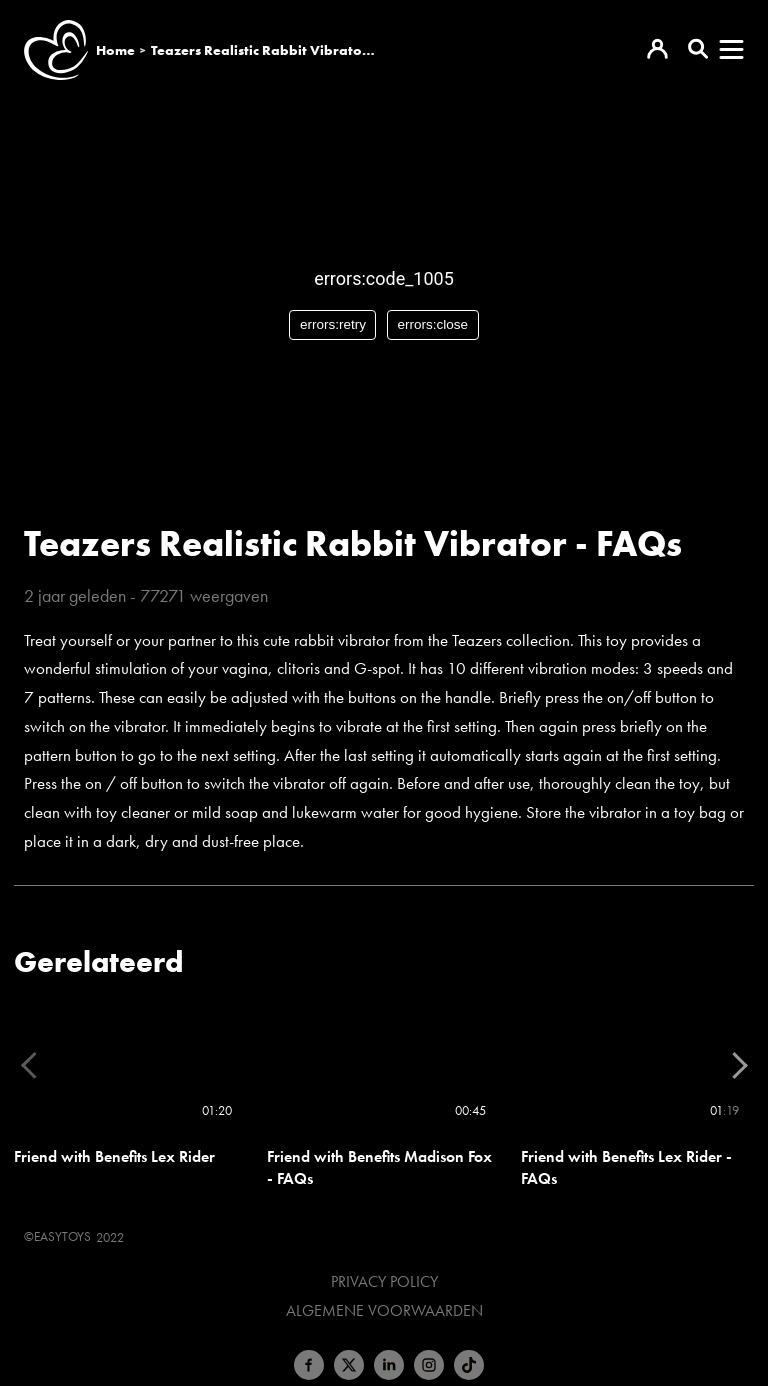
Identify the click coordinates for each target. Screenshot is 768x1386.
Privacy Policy (384, 1282)
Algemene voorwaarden (384, 1311)
